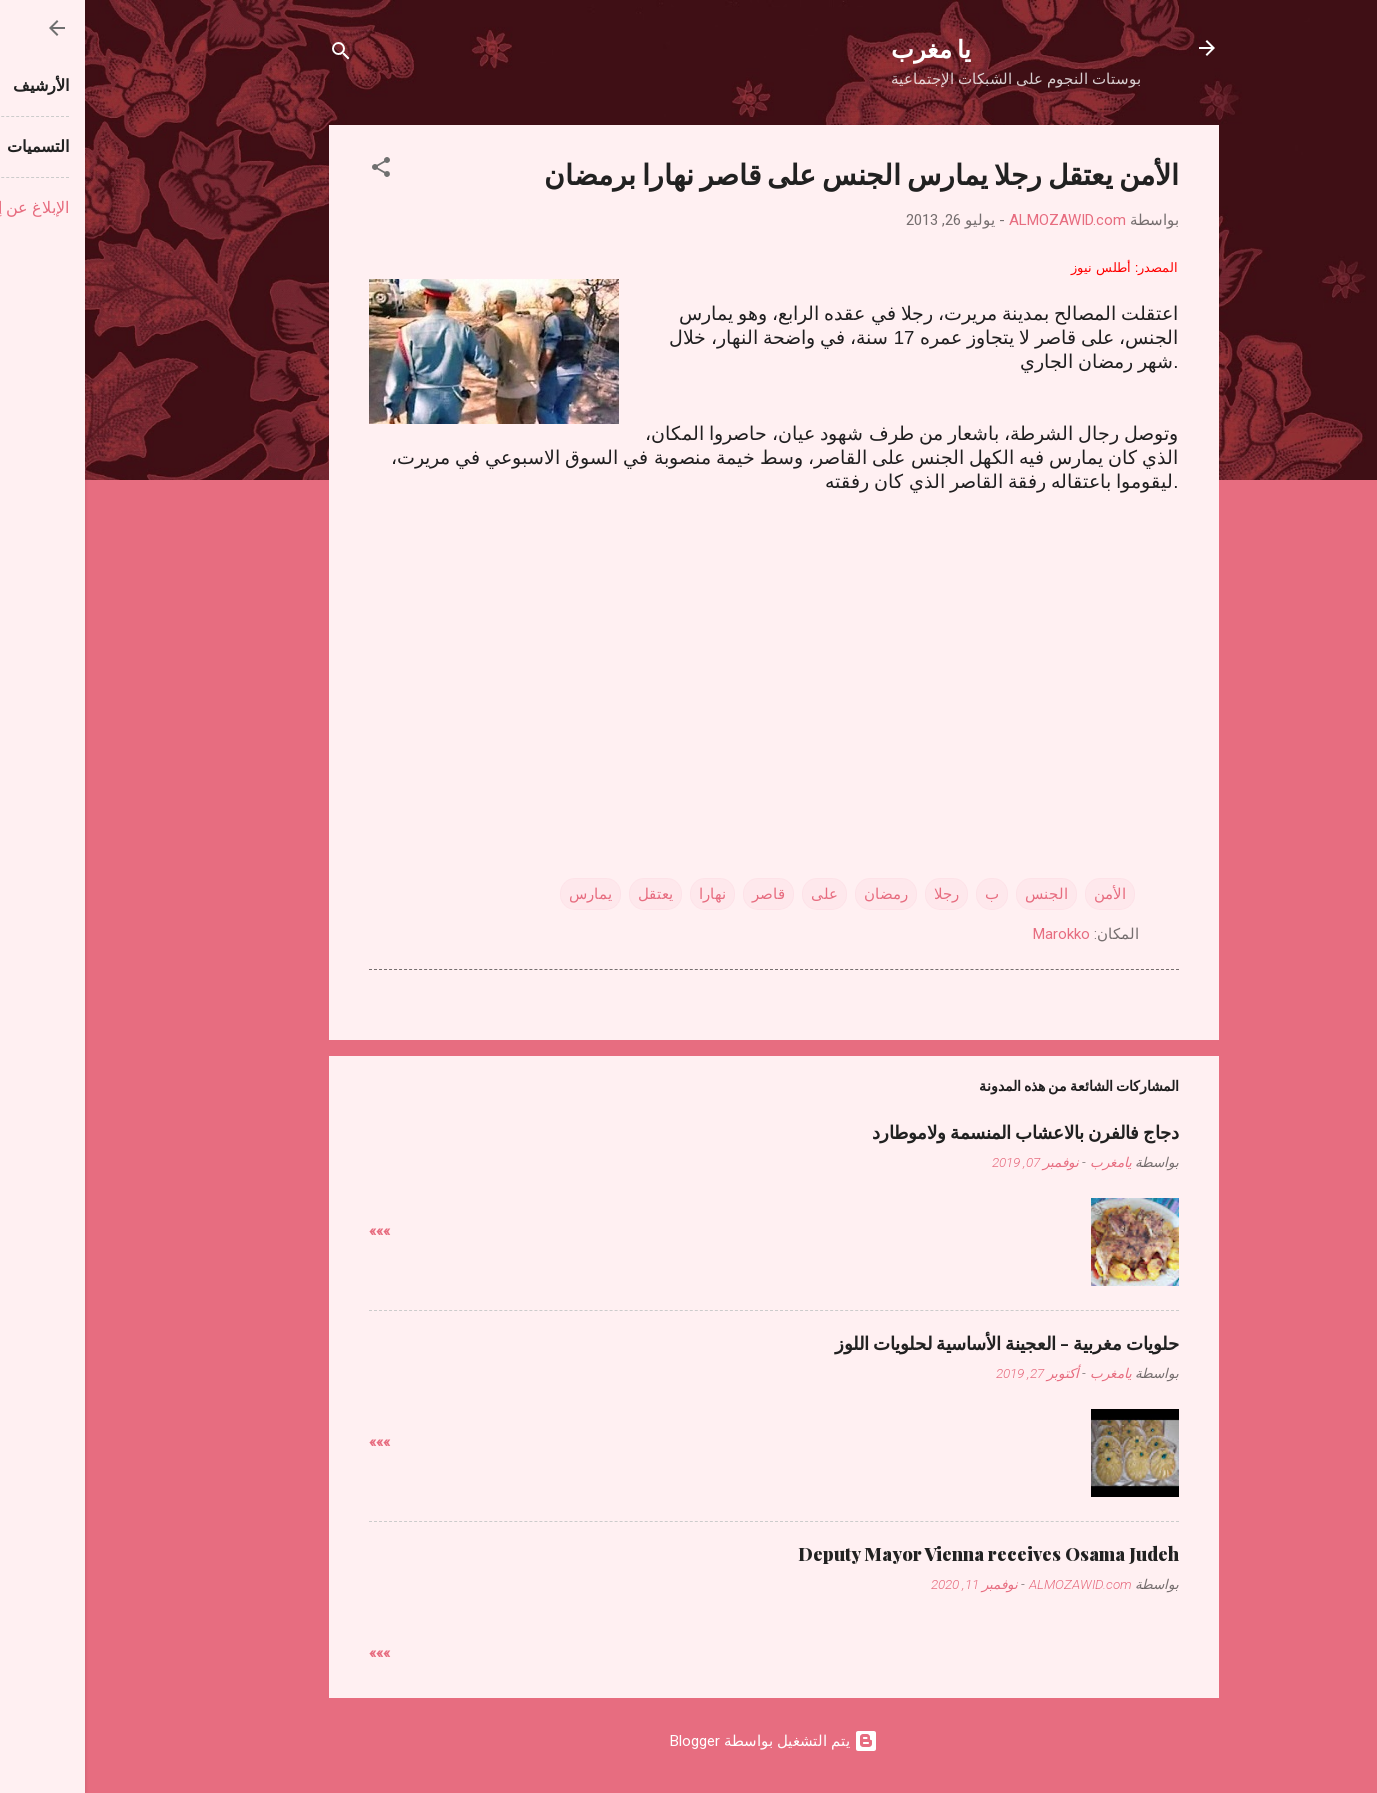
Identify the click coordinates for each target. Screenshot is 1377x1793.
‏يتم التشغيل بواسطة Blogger (689, 1741)
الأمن (1025, 894)
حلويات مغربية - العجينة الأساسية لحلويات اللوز (922, 1343)
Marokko (976, 934)
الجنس (961, 894)
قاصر (683, 894)
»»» (294, 1231)
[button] (296, 170)
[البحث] (256, 54)
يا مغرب (846, 48)
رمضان (801, 894)
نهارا (627, 894)
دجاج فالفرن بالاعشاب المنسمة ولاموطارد (940, 1132)
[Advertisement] (689, 650)
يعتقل (570, 894)
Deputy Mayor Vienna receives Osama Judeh (903, 1554)
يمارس (505, 894)
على (739, 894)
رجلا (861, 894)
